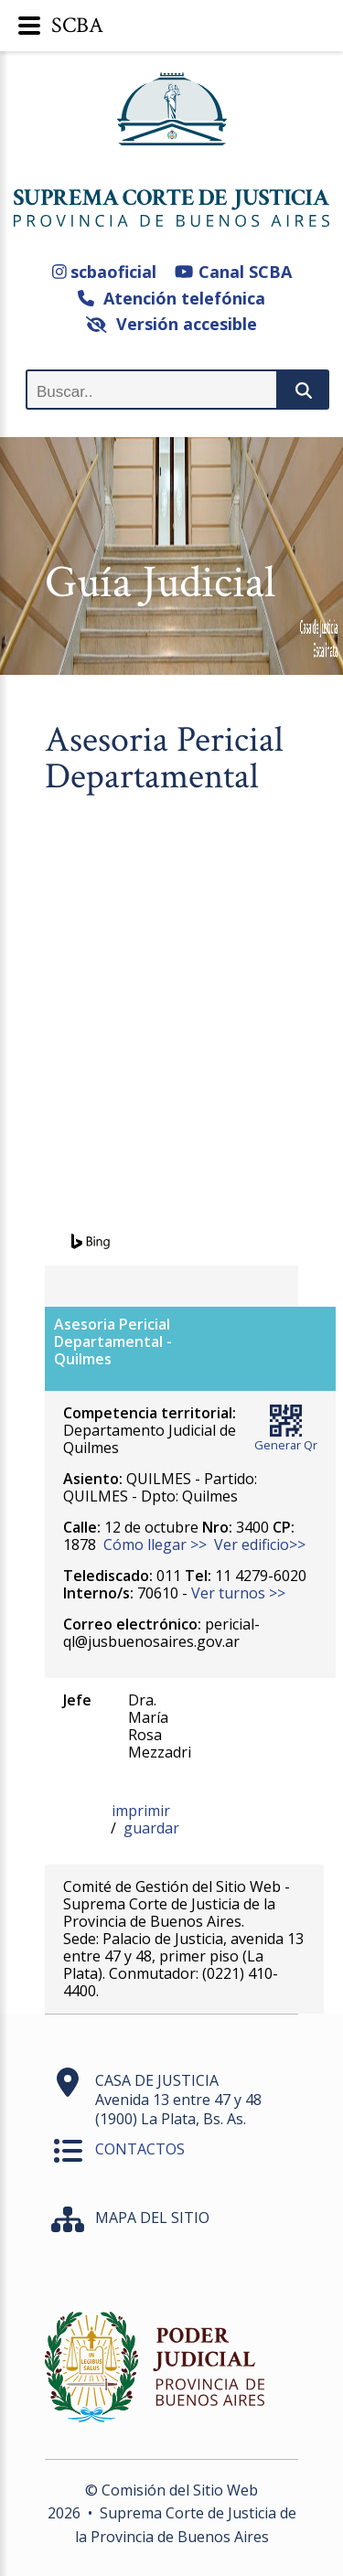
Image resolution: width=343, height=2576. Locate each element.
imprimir (141, 1811)
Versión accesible (171, 324)
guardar (151, 1828)
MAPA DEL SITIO (152, 2217)
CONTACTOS (140, 2149)
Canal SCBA (233, 272)
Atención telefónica (171, 298)
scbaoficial (104, 272)
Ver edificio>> (259, 1544)
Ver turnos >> (238, 1593)
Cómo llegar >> (155, 1544)
